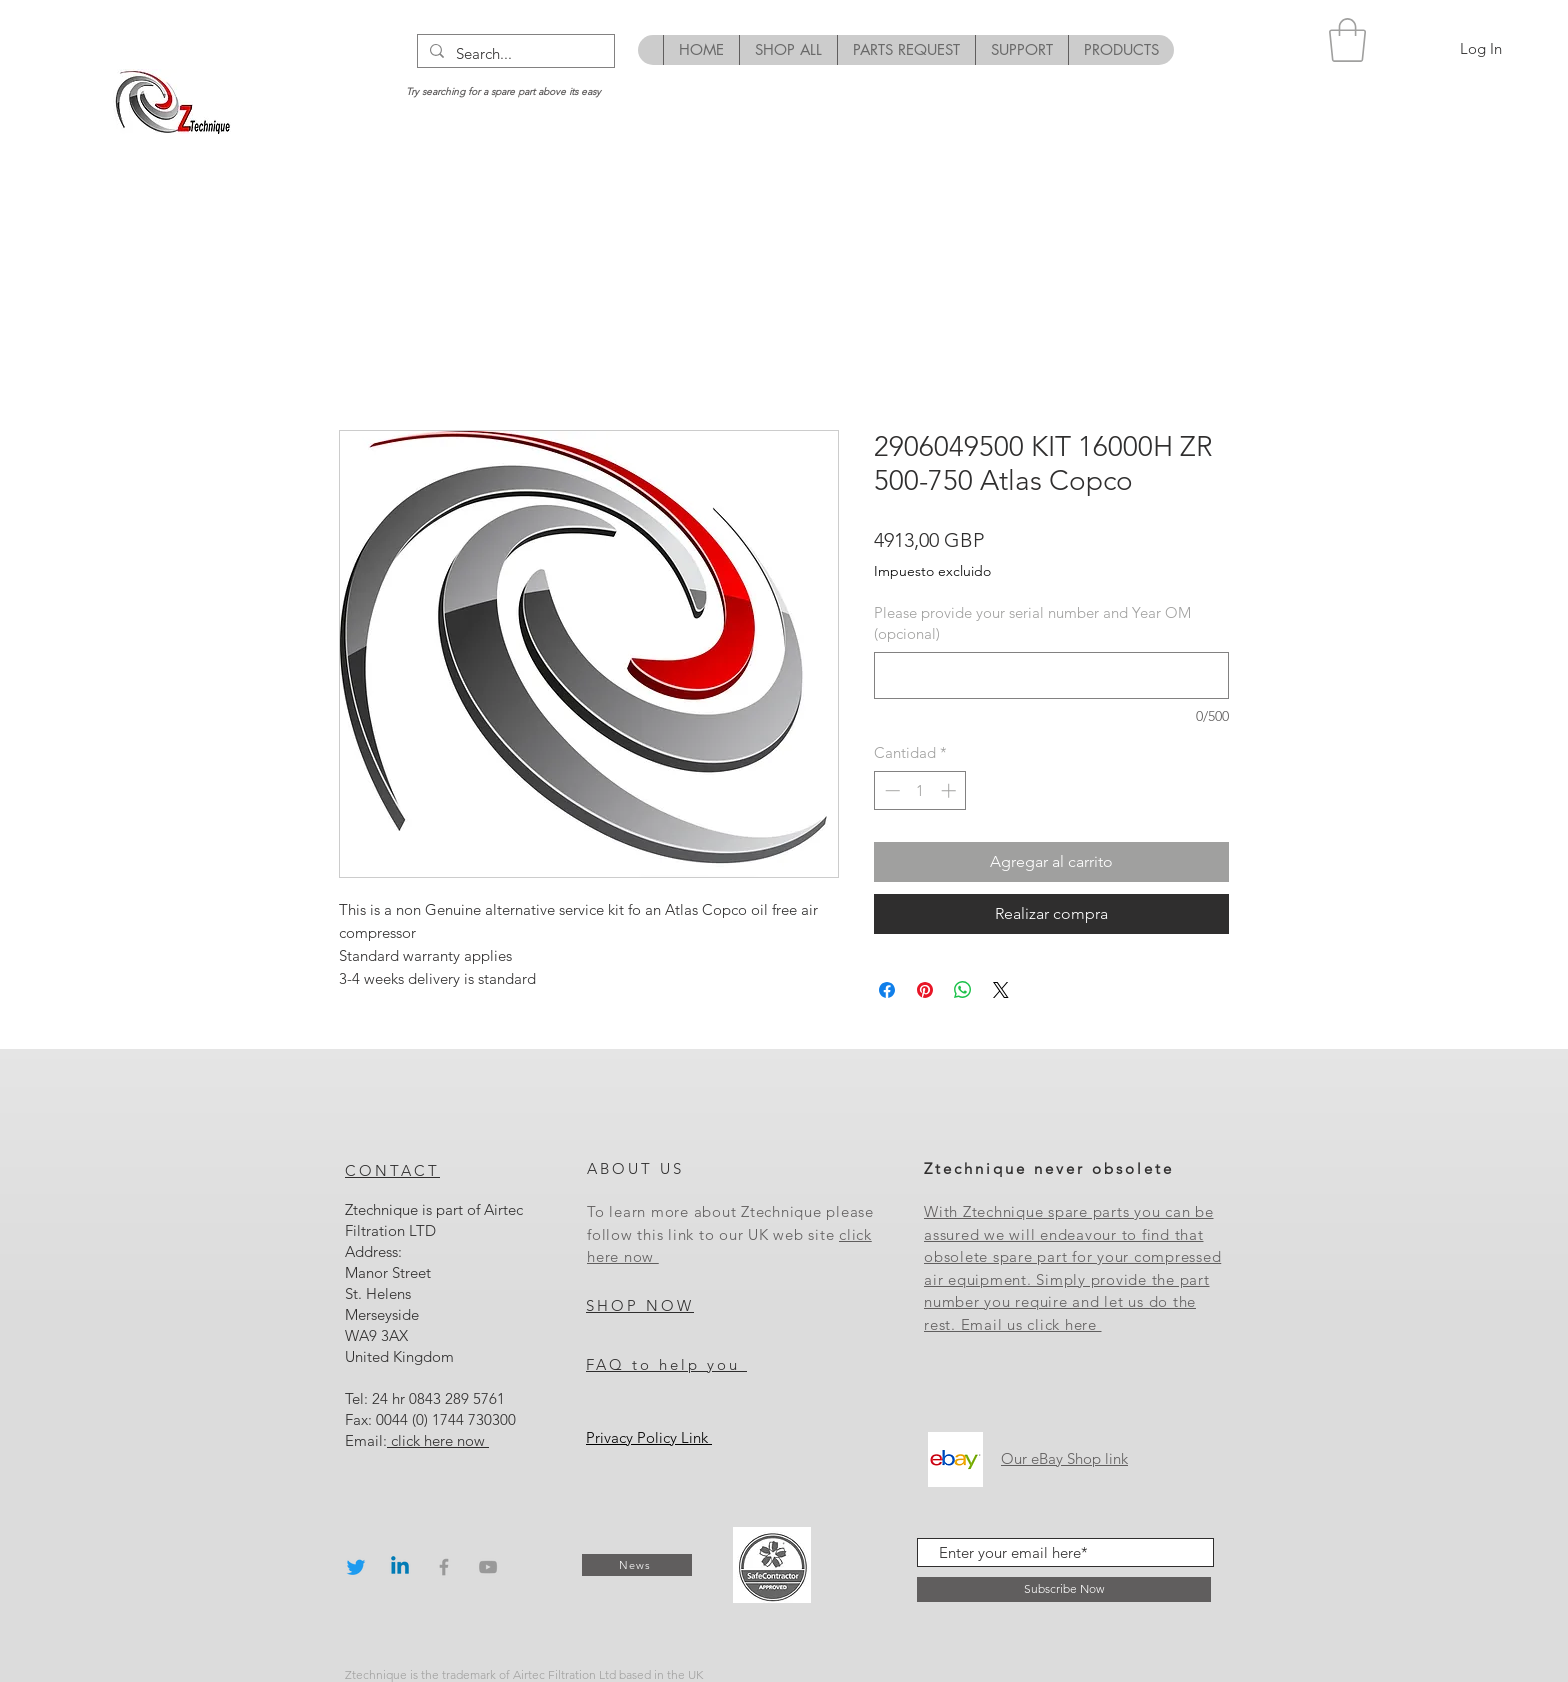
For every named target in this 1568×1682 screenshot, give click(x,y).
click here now (438, 1440)
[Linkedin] (400, 1567)
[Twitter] (356, 1567)
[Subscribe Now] (1064, 1589)
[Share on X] (1001, 990)
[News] (637, 1565)
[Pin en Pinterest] (925, 990)
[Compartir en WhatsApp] (963, 990)
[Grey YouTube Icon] (488, 1567)
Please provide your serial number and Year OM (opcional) (1032, 623)
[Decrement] (890, 790)
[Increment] (950, 790)
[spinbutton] (920, 790)
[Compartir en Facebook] (887, 990)
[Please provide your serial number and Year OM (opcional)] (1051, 675)
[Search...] (514, 53)
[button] (1347, 40)
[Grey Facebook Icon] (444, 1567)
